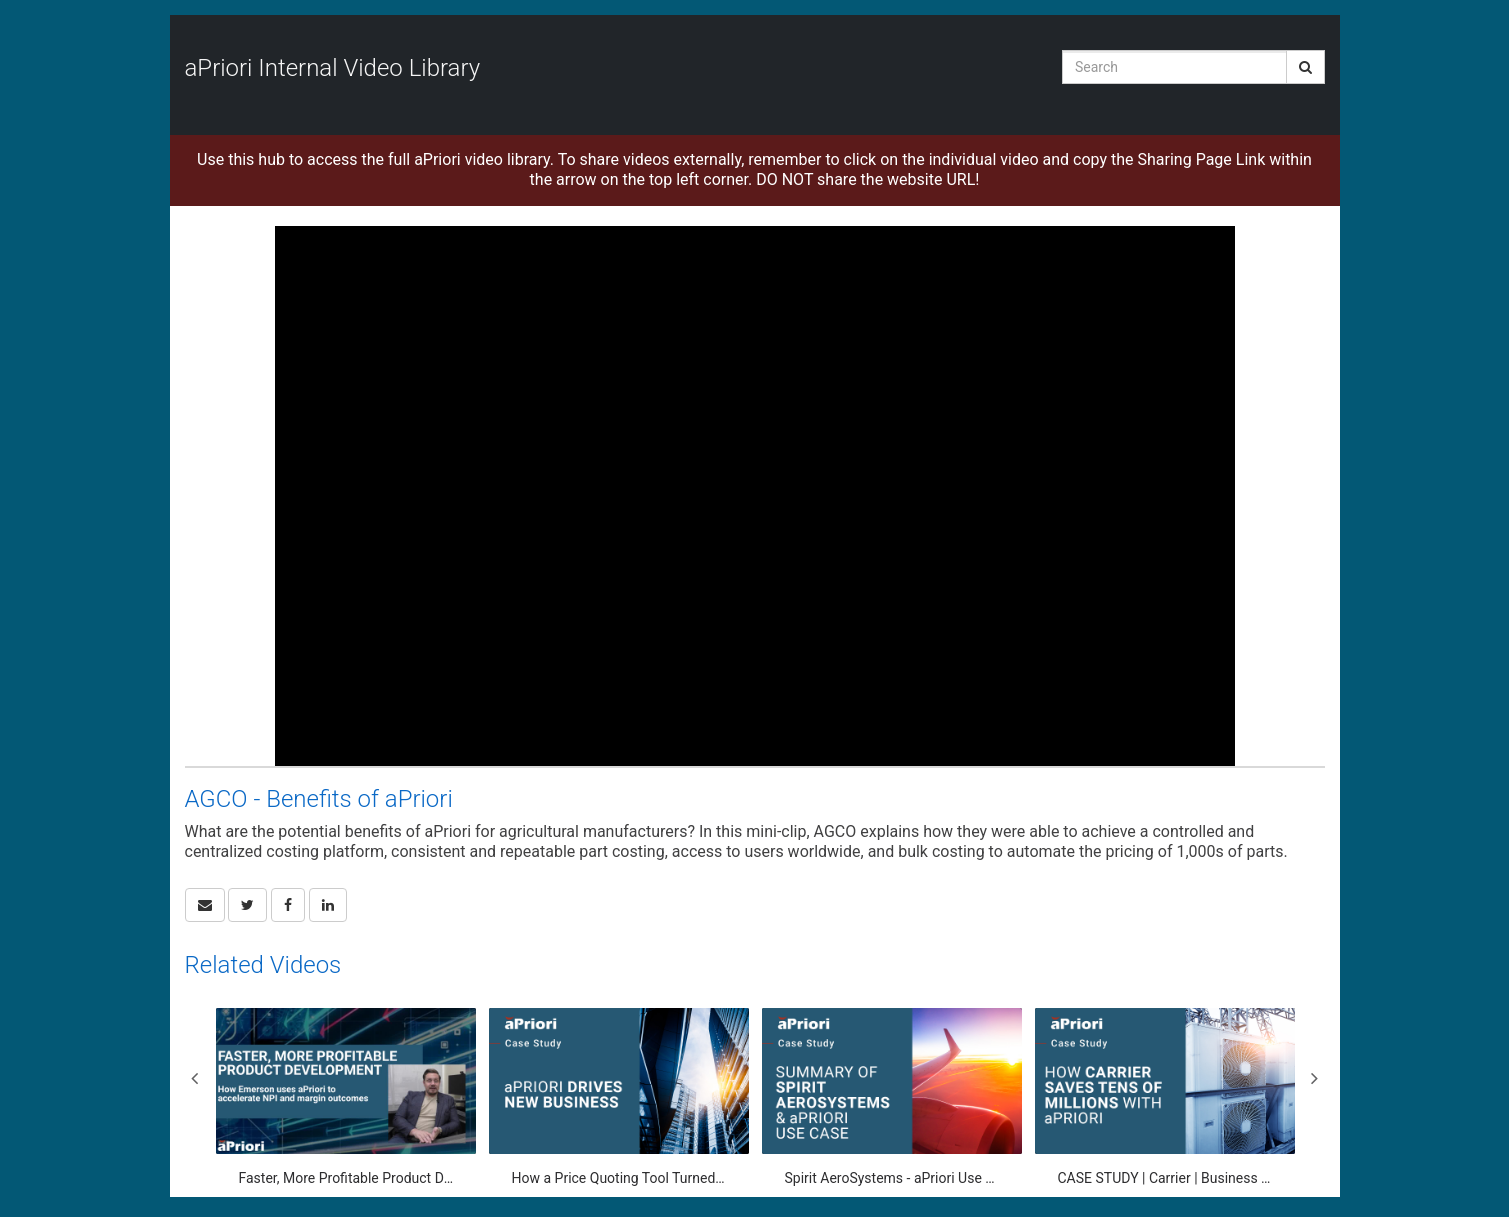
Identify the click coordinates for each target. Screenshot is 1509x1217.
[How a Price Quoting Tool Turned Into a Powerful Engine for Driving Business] (619, 1097)
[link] (247, 905)
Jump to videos (0, 0)
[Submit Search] (1305, 67)
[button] (205, 905)
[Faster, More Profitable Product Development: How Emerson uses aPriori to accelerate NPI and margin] (346, 1097)
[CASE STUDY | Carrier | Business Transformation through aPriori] (1165, 1097)
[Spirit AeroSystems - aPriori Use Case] (892, 1097)
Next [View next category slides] (1315, 1078)
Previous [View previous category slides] (195, 1078)
